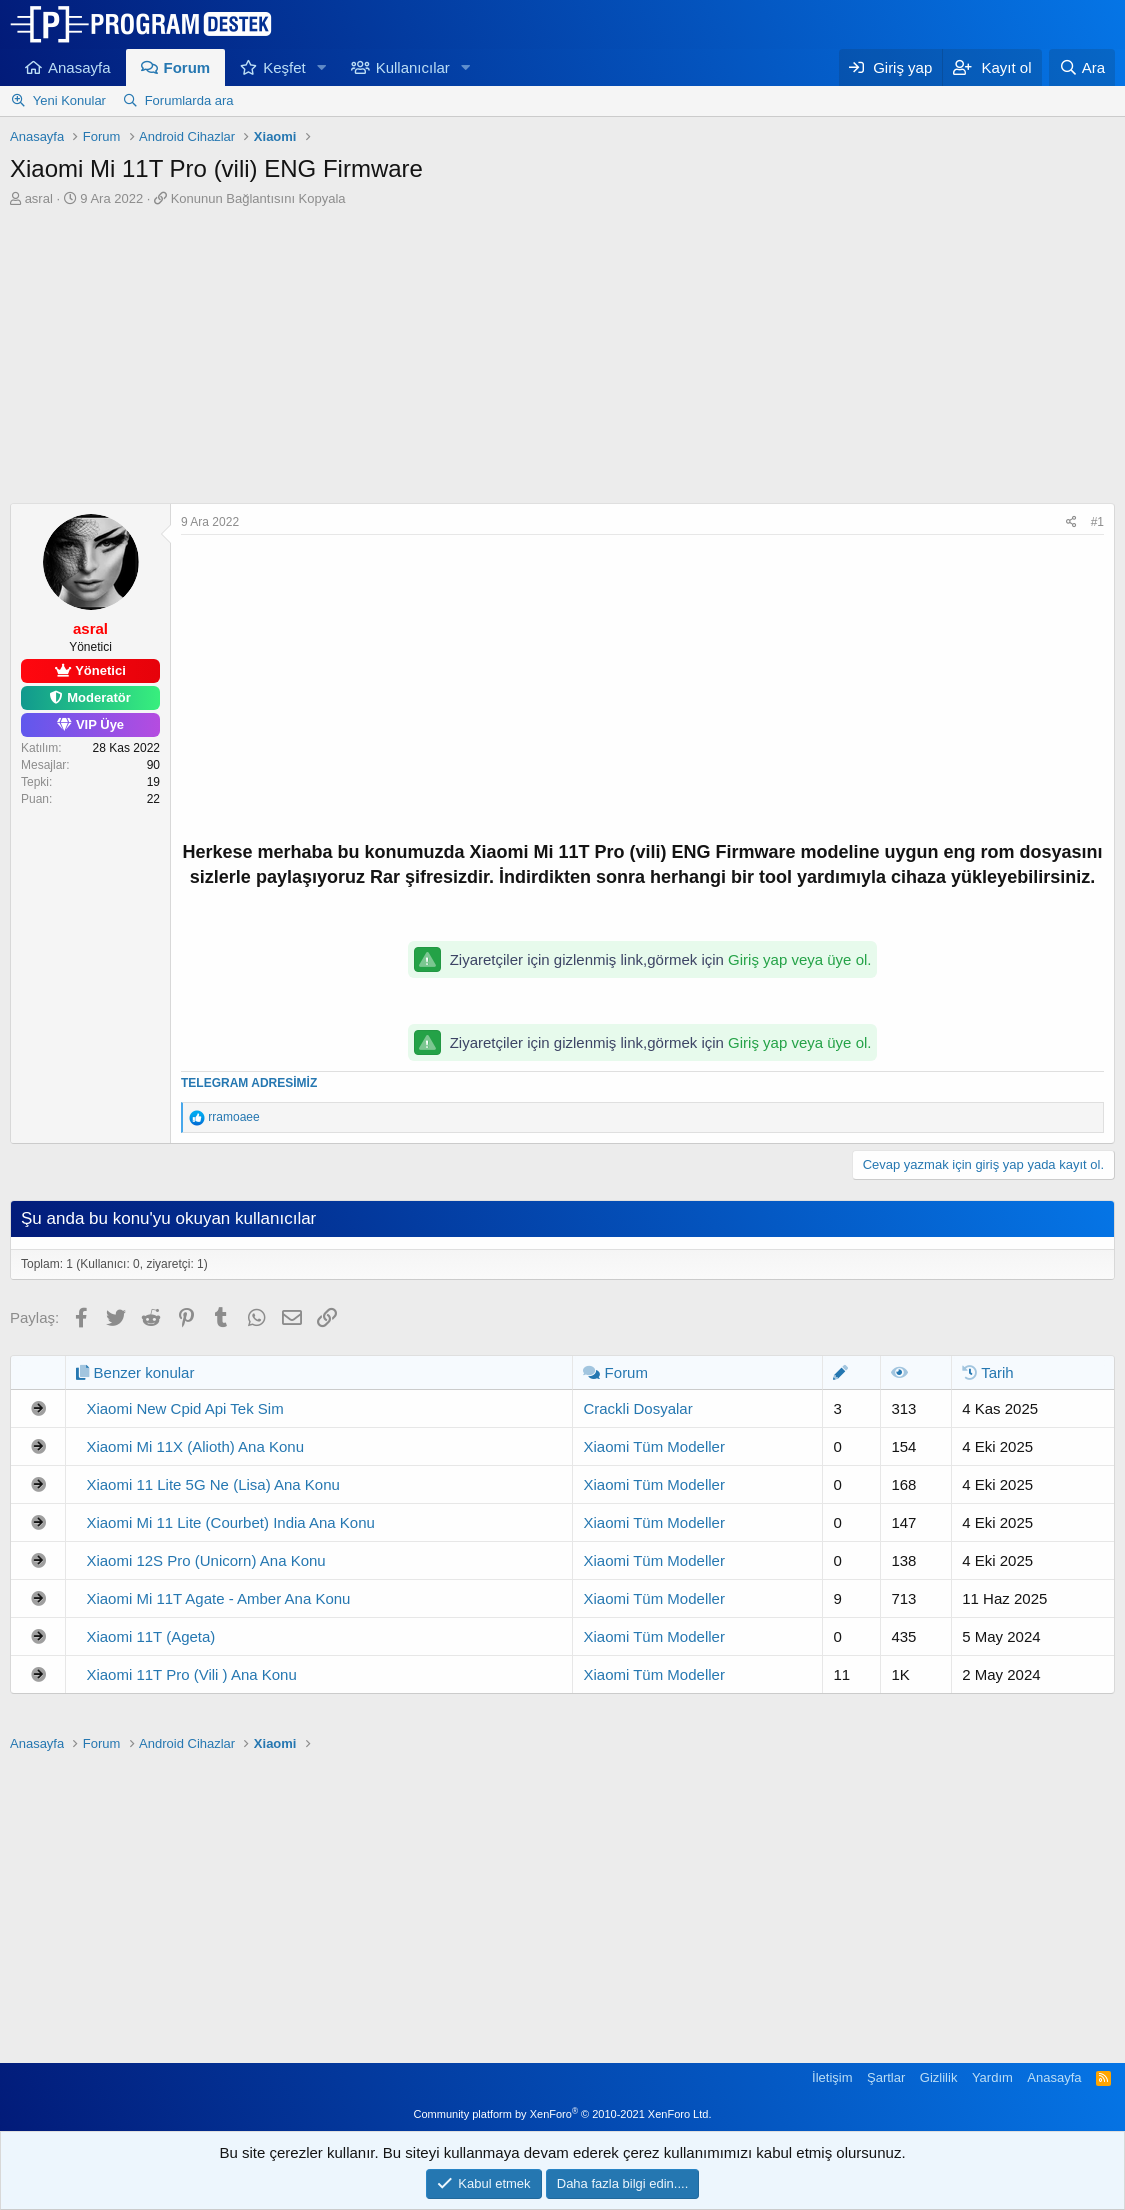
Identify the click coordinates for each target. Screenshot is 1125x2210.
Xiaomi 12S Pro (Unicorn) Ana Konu (205, 1560)
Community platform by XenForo (563, 2114)
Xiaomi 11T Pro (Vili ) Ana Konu (191, 1674)
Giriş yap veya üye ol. (799, 959)
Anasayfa (79, 67)
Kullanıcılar (413, 67)
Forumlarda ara (189, 100)
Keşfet (284, 67)
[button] (322, 67)
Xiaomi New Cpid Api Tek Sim (184, 1408)
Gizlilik (939, 2077)
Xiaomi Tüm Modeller (653, 1446)
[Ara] (1082, 67)
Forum (187, 67)
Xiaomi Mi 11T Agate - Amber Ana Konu (218, 1598)
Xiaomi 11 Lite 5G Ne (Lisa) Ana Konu (212, 1484)
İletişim (832, 2077)
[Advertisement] (563, 358)
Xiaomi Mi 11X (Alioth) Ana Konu (195, 1446)
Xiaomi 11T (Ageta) (150, 1636)
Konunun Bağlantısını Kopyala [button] (258, 198)
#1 (1097, 522)
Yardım (992, 2077)
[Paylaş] (1071, 522)
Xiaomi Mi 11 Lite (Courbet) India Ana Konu (230, 1522)
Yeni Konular (69, 100)
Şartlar (886, 2077)
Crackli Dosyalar (637, 1408)
